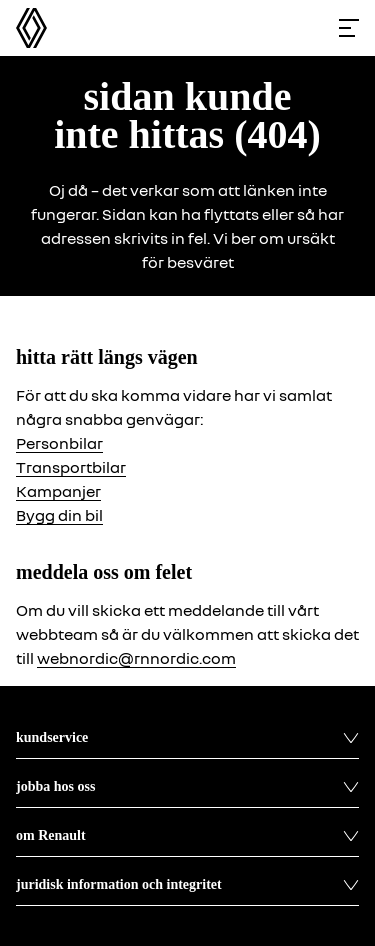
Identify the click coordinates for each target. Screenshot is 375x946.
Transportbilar (71, 467)
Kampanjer (58, 491)
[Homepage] (31, 28)
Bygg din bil (59, 515)
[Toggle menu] (349, 28)
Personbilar (59, 443)
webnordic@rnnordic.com (136, 658)
